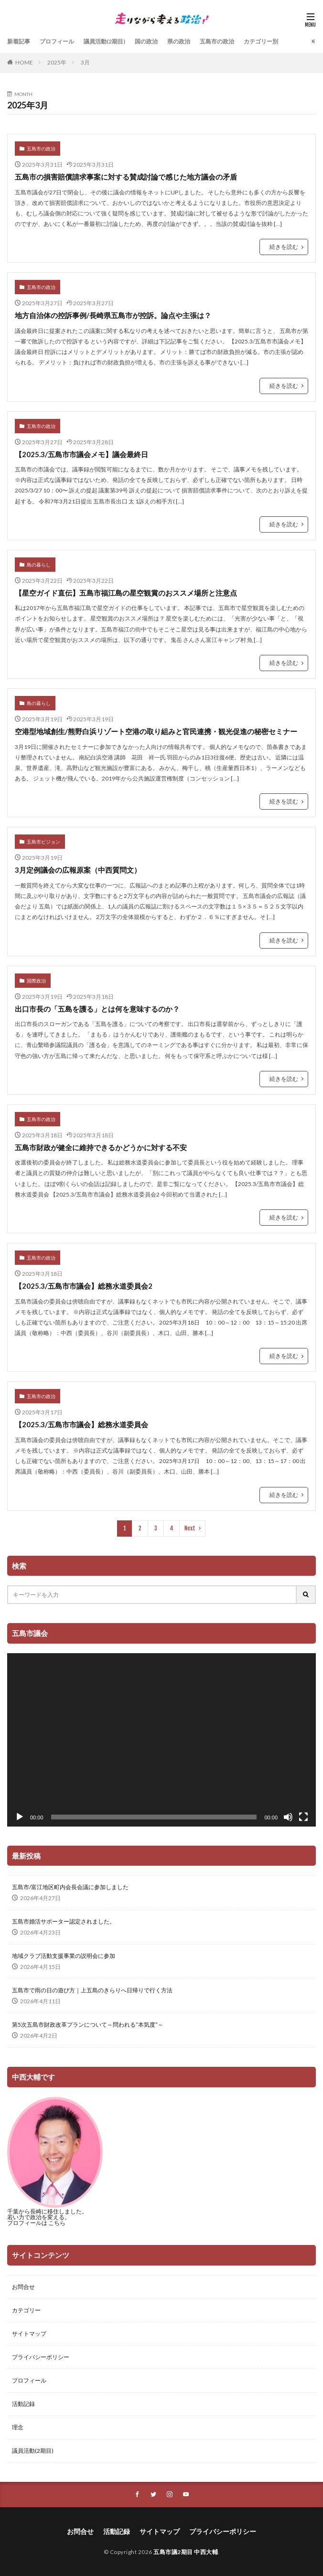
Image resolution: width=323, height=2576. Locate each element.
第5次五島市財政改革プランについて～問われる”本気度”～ (87, 2024)
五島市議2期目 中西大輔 (185, 2551)
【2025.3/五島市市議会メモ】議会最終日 (81, 454)
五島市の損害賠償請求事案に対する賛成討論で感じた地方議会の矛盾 (126, 176)
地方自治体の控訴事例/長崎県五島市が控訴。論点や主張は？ (113, 315)
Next (189, 1528)
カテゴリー (26, 2310)
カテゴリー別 (261, 41)
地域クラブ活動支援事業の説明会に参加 (63, 1955)
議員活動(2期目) (104, 41)
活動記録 (23, 2403)
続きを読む (283, 246)
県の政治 (178, 41)
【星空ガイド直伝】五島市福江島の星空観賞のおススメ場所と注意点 (126, 592)
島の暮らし (39, 564)
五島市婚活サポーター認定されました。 (63, 1921)
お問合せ (23, 2286)
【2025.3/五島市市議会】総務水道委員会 (81, 1424)
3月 (85, 62)
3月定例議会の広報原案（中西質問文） (78, 870)
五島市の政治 (217, 41)
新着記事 (18, 41)
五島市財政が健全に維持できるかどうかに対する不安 (101, 1147)
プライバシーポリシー (40, 2357)
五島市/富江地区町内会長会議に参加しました (70, 1887)
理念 (17, 2427)
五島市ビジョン (43, 841)
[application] (161, 1740)
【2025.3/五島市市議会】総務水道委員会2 (83, 1286)
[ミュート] (288, 1817)
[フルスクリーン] (303, 1817)
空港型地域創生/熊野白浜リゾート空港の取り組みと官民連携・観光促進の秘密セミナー (156, 731)
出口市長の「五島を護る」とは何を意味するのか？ (97, 1009)
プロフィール (57, 41)
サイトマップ (29, 2333)
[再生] (19, 1817)
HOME (24, 62)
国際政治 (36, 980)
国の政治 (146, 41)
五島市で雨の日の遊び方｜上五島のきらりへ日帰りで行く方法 (92, 1990)
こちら (56, 2222)
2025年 (56, 62)
